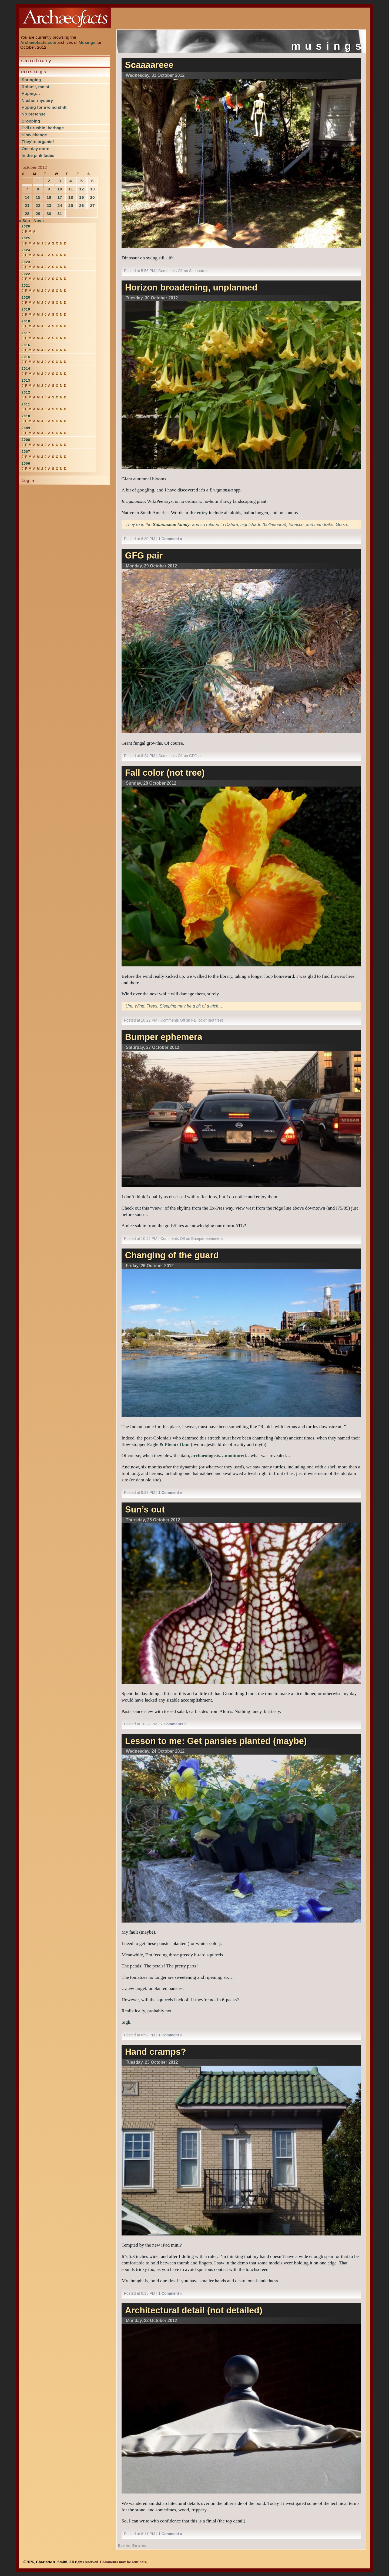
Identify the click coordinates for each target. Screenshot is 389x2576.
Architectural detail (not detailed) (193, 2310)
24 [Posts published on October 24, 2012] (60, 205)
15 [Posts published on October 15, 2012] (38, 197)
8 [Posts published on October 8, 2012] (38, 189)
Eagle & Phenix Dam (168, 1444)
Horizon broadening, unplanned (191, 287)
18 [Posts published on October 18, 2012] (70, 197)
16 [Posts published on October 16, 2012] (48, 197)
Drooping (31, 121)
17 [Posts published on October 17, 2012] (60, 197)
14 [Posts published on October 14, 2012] (27, 197)
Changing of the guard (172, 1255)
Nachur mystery (37, 100)
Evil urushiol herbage (43, 128)
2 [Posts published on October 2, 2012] (49, 181)
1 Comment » (170, 539)
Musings (87, 42)
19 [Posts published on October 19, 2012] (81, 197)
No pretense (34, 114)
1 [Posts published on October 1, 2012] (38, 181)
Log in (28, 480)
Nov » (39, 220)
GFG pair (144, 555)
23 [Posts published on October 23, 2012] (48, 205)
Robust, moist (35, 86)
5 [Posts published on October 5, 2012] (81, 181)
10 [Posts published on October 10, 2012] (60, 189)
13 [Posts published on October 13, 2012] (92, 189)
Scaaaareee (149, 65)
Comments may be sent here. (124, 2562)
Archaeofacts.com (38, 42)
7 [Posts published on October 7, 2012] (27, 189)
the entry (198, 512)
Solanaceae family (171, 524)
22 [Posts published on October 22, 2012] (38, 205)
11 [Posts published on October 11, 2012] (70, 189)
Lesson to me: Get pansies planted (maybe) (216, 1741)
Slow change (34, 135)
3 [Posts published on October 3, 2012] (60, 181)
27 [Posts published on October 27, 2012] (92, 205)
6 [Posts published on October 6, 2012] (92, 181)
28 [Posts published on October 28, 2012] (27, 213)
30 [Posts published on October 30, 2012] (48, 213)
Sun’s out (145, 1509)
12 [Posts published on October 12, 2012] (81, 189)
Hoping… (31, 93)
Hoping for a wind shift (44, 107)
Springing (31, 79)
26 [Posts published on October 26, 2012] (81, 205)
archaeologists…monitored (218, 1455)
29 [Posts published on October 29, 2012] (38, 213)
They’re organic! (38, 141)
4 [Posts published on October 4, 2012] (70, 181)
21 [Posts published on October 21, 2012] (27, 205)
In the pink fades (38, 155)
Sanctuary (36, 60)
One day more (35, 148)
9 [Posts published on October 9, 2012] (49, 189)
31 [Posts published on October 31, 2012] (60, 213)
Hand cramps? (155, 2052)
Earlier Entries (132, 2546)
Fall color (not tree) (165, 773)
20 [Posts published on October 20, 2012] (92, 197)
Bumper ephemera (163, 1037)
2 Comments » (173, 1724)
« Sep (24, 220)
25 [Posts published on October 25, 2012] (70, 205)
